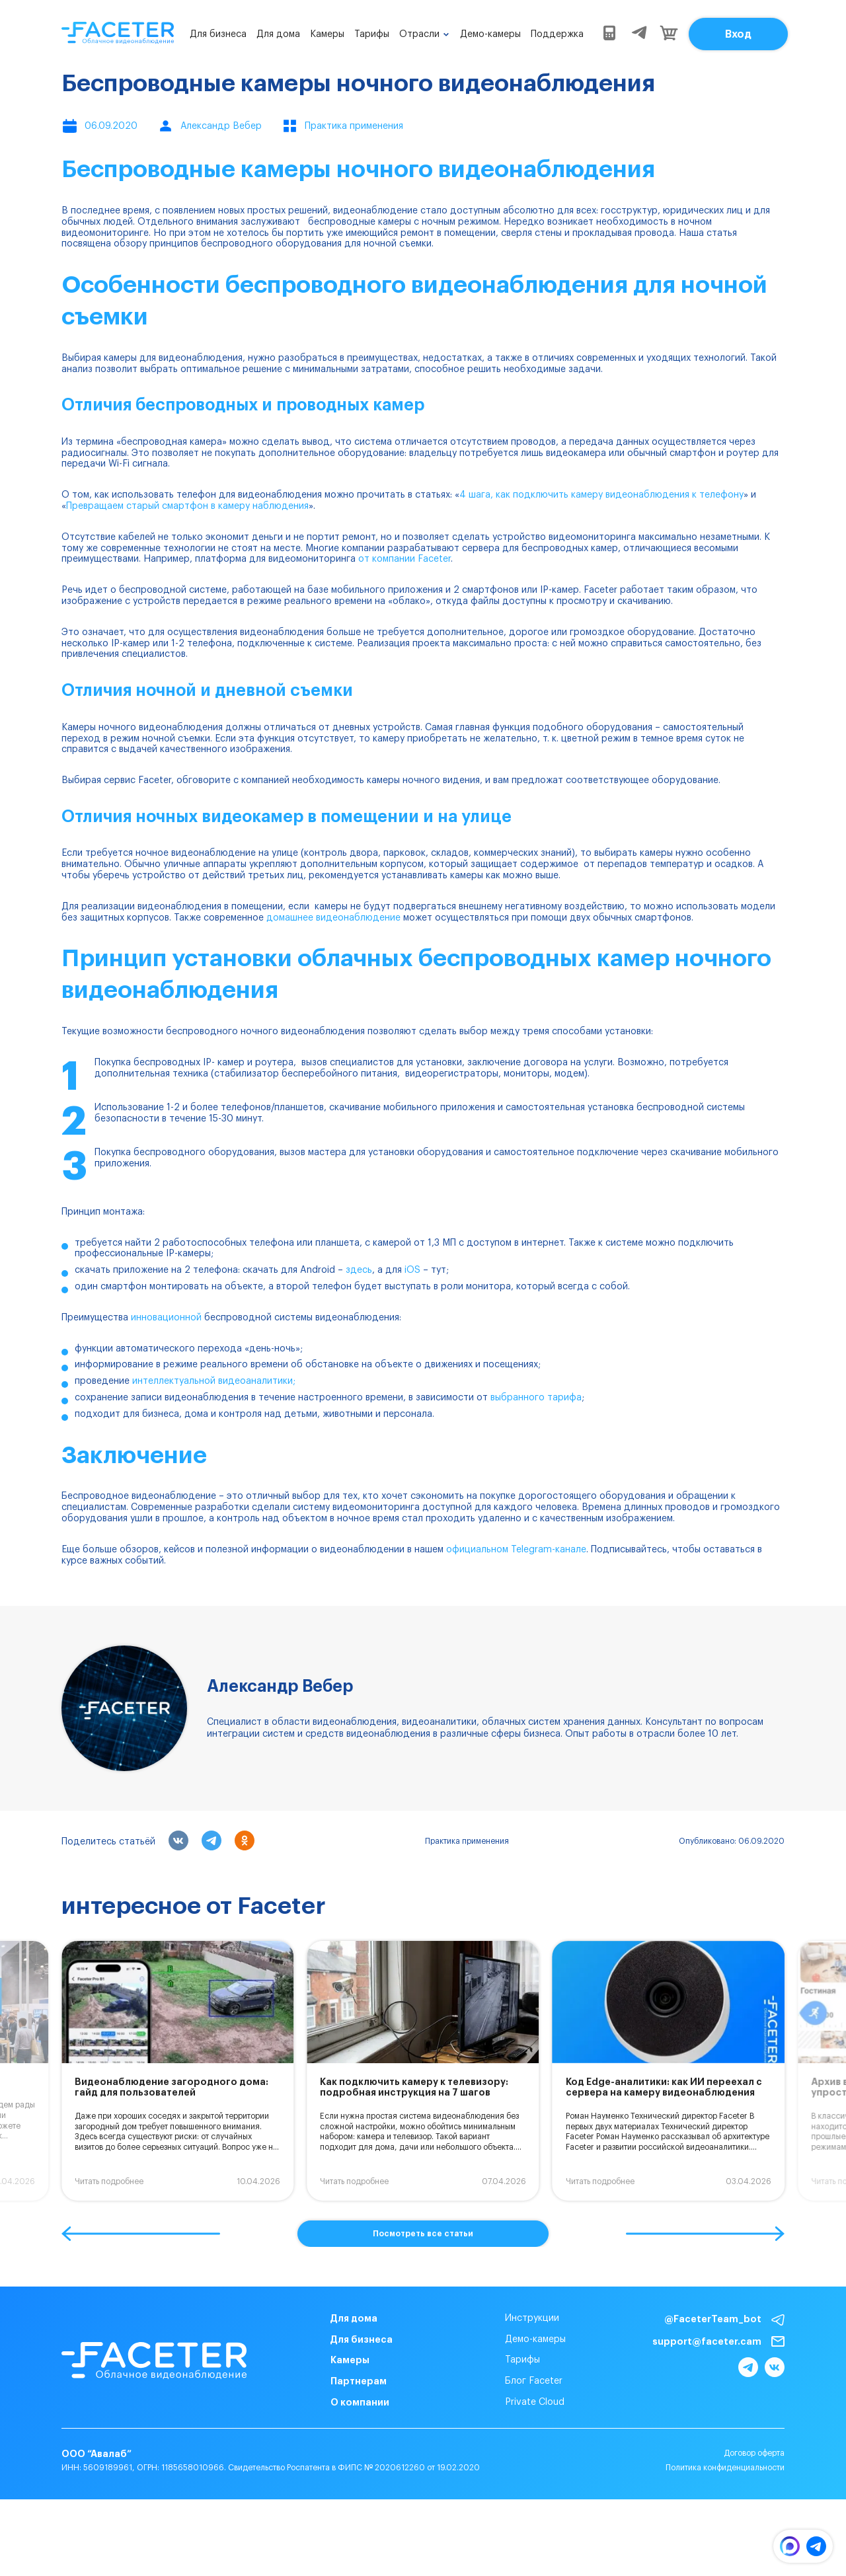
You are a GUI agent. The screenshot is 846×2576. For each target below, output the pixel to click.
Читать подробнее (109, 2181)
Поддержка (557, 34)
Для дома (278, 34)
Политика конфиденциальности (725, 2468)
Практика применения (467, 1841)
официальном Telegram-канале (516, 1549)
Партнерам (358, 2381)
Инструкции (532, 2318)
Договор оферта (754, 2453)
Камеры (327, 34)
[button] (140, 2233)
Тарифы (371, 34)
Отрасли (419, 34)
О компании (359, 2402)
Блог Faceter (533, 2381)
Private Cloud (534, 2402)
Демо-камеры (490, 34)
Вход (738, 34)
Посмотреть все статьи (423, 2234)
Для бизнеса (218, 34)
